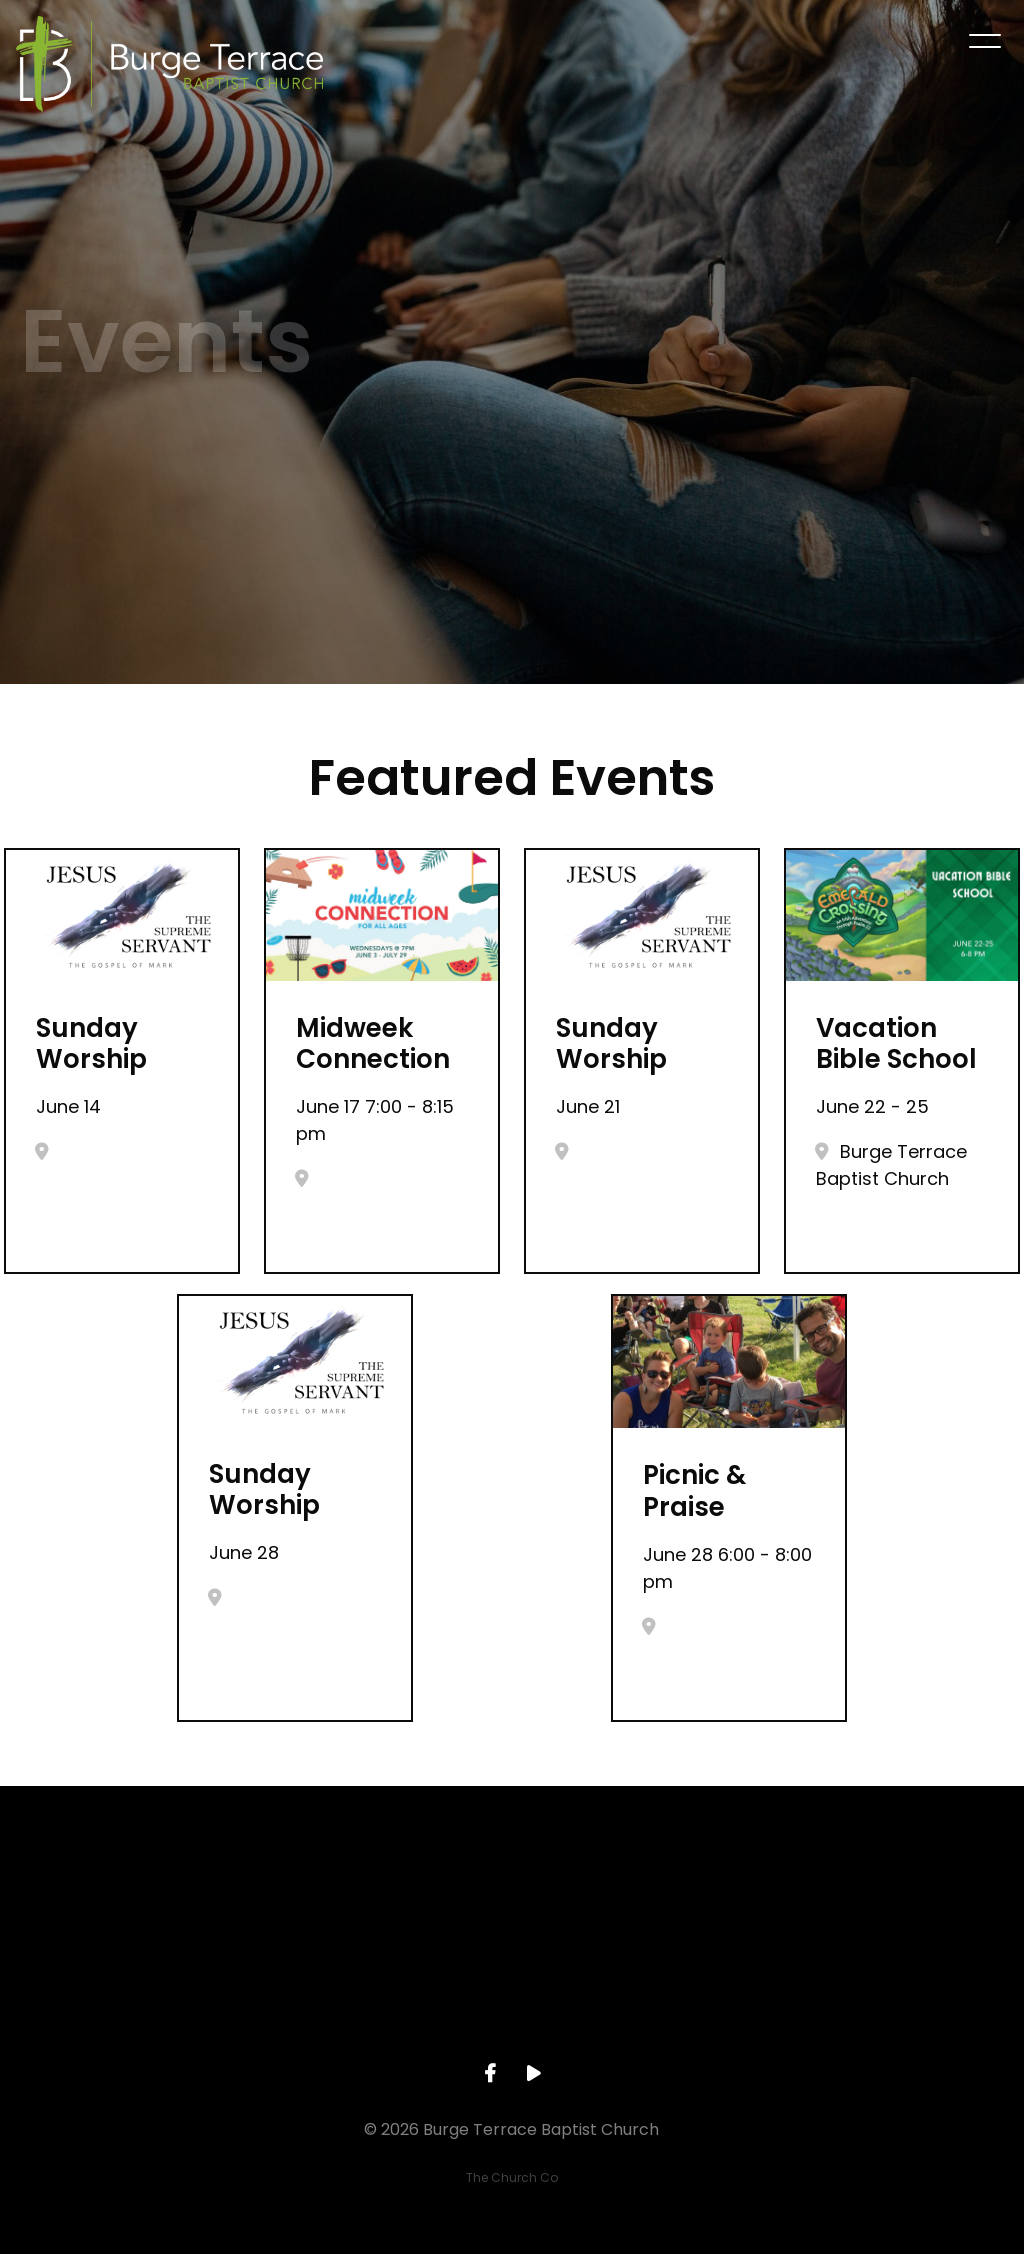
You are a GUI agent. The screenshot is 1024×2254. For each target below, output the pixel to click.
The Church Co (512, 2177)
